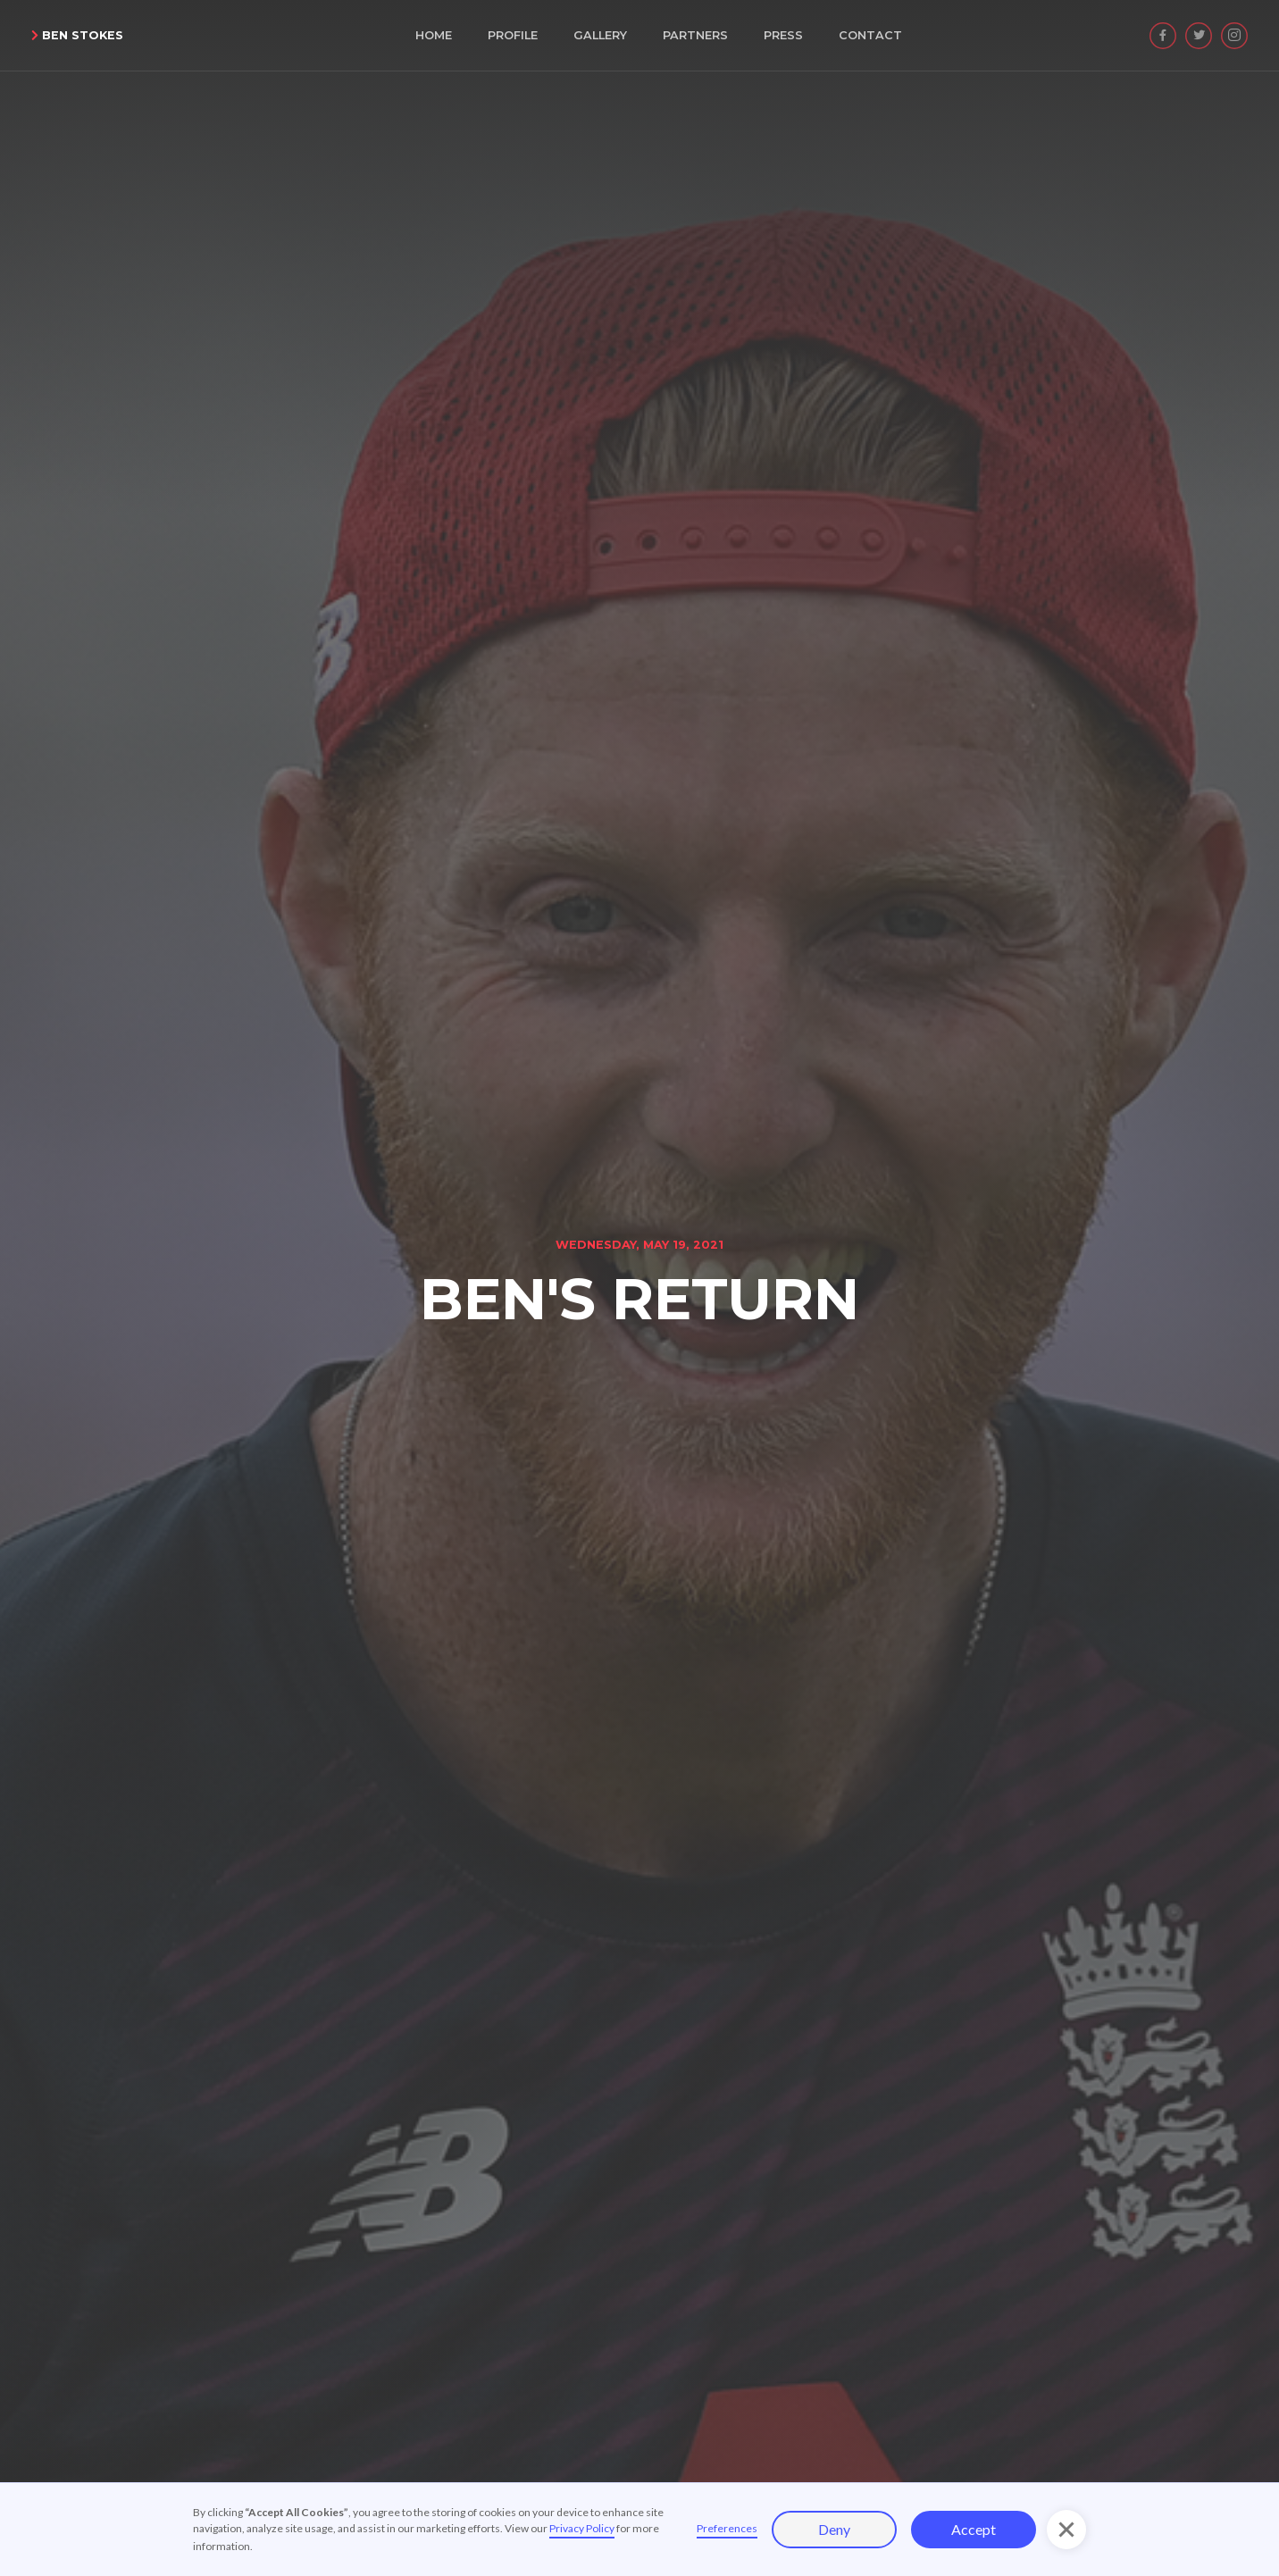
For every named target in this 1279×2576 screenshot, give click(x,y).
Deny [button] (834, 2529)
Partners (695, 35)
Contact (870, 35)
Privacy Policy (581, 2528)
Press (783, 35)
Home (433, 35)
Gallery (600, 35)
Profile (513, 35)
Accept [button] (973, 2529)
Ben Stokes (77, 35)
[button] (1066, 2529)
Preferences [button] (727, 2528)
